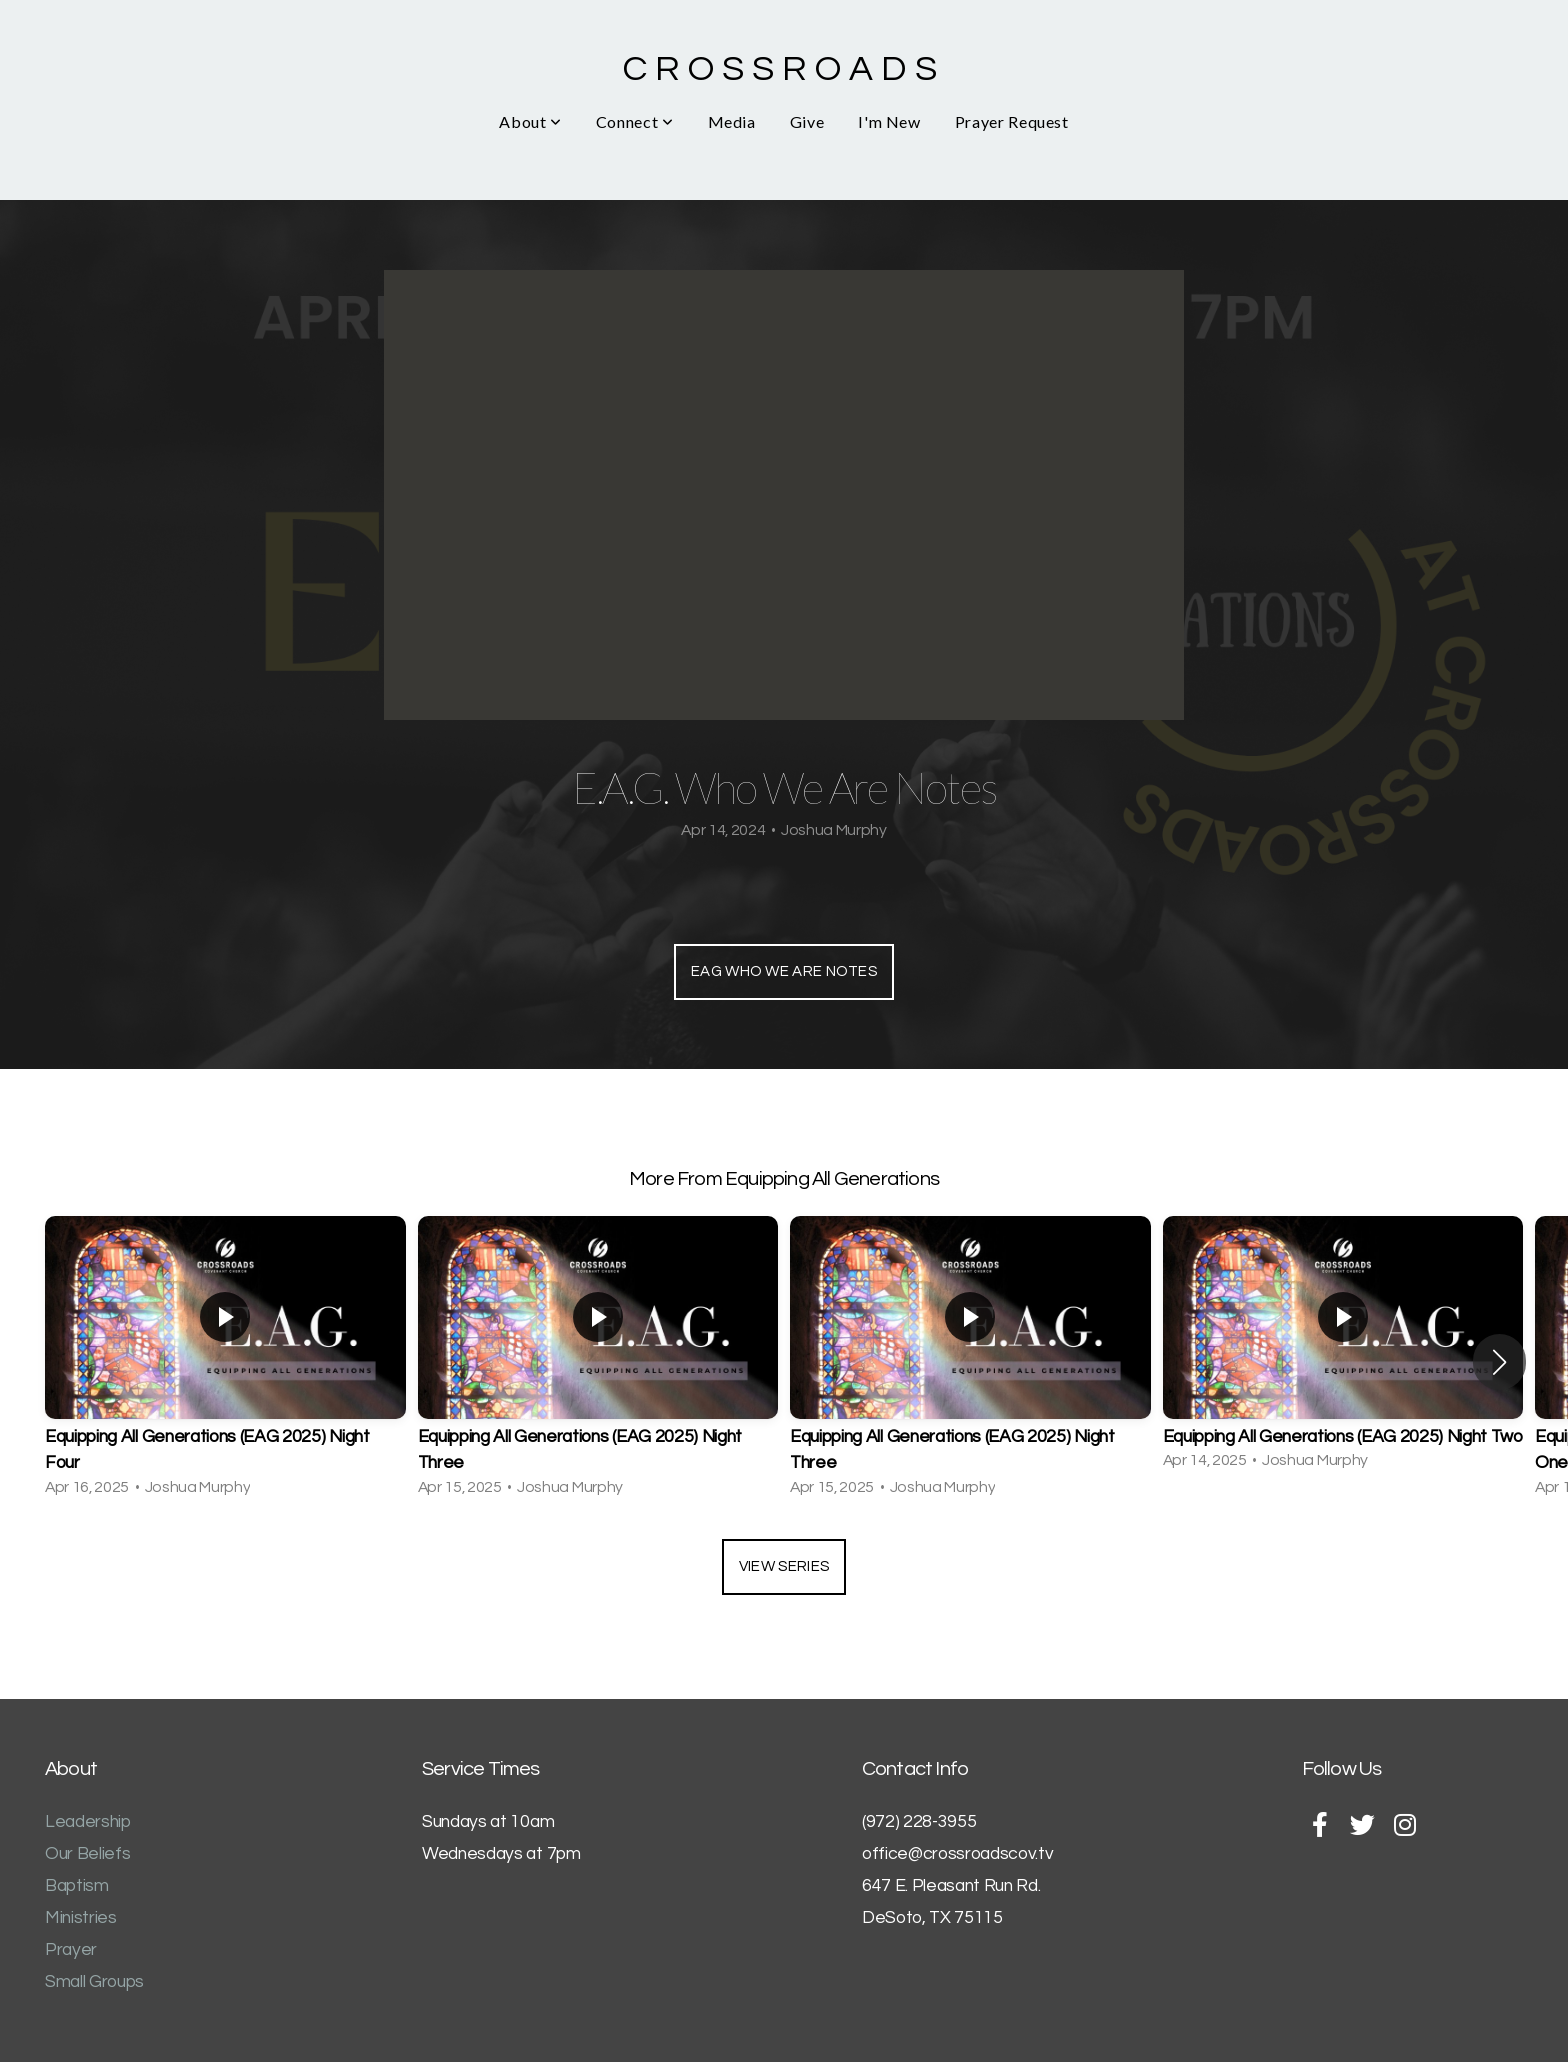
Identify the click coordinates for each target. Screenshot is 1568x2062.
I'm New (889, 121)
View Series (784, 1566)
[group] (225, 1362)
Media (732, 121)
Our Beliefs (87, 1854)
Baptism (77, 1886)
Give (807, 121)
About (530, 121)
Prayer (71, 1950)
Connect (635, 121)
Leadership (88, 1822)
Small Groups (94, 1982)
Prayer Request (1012, 121)
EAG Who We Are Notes (784, 971)
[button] (1499, 1362)
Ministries (81, 1918)
